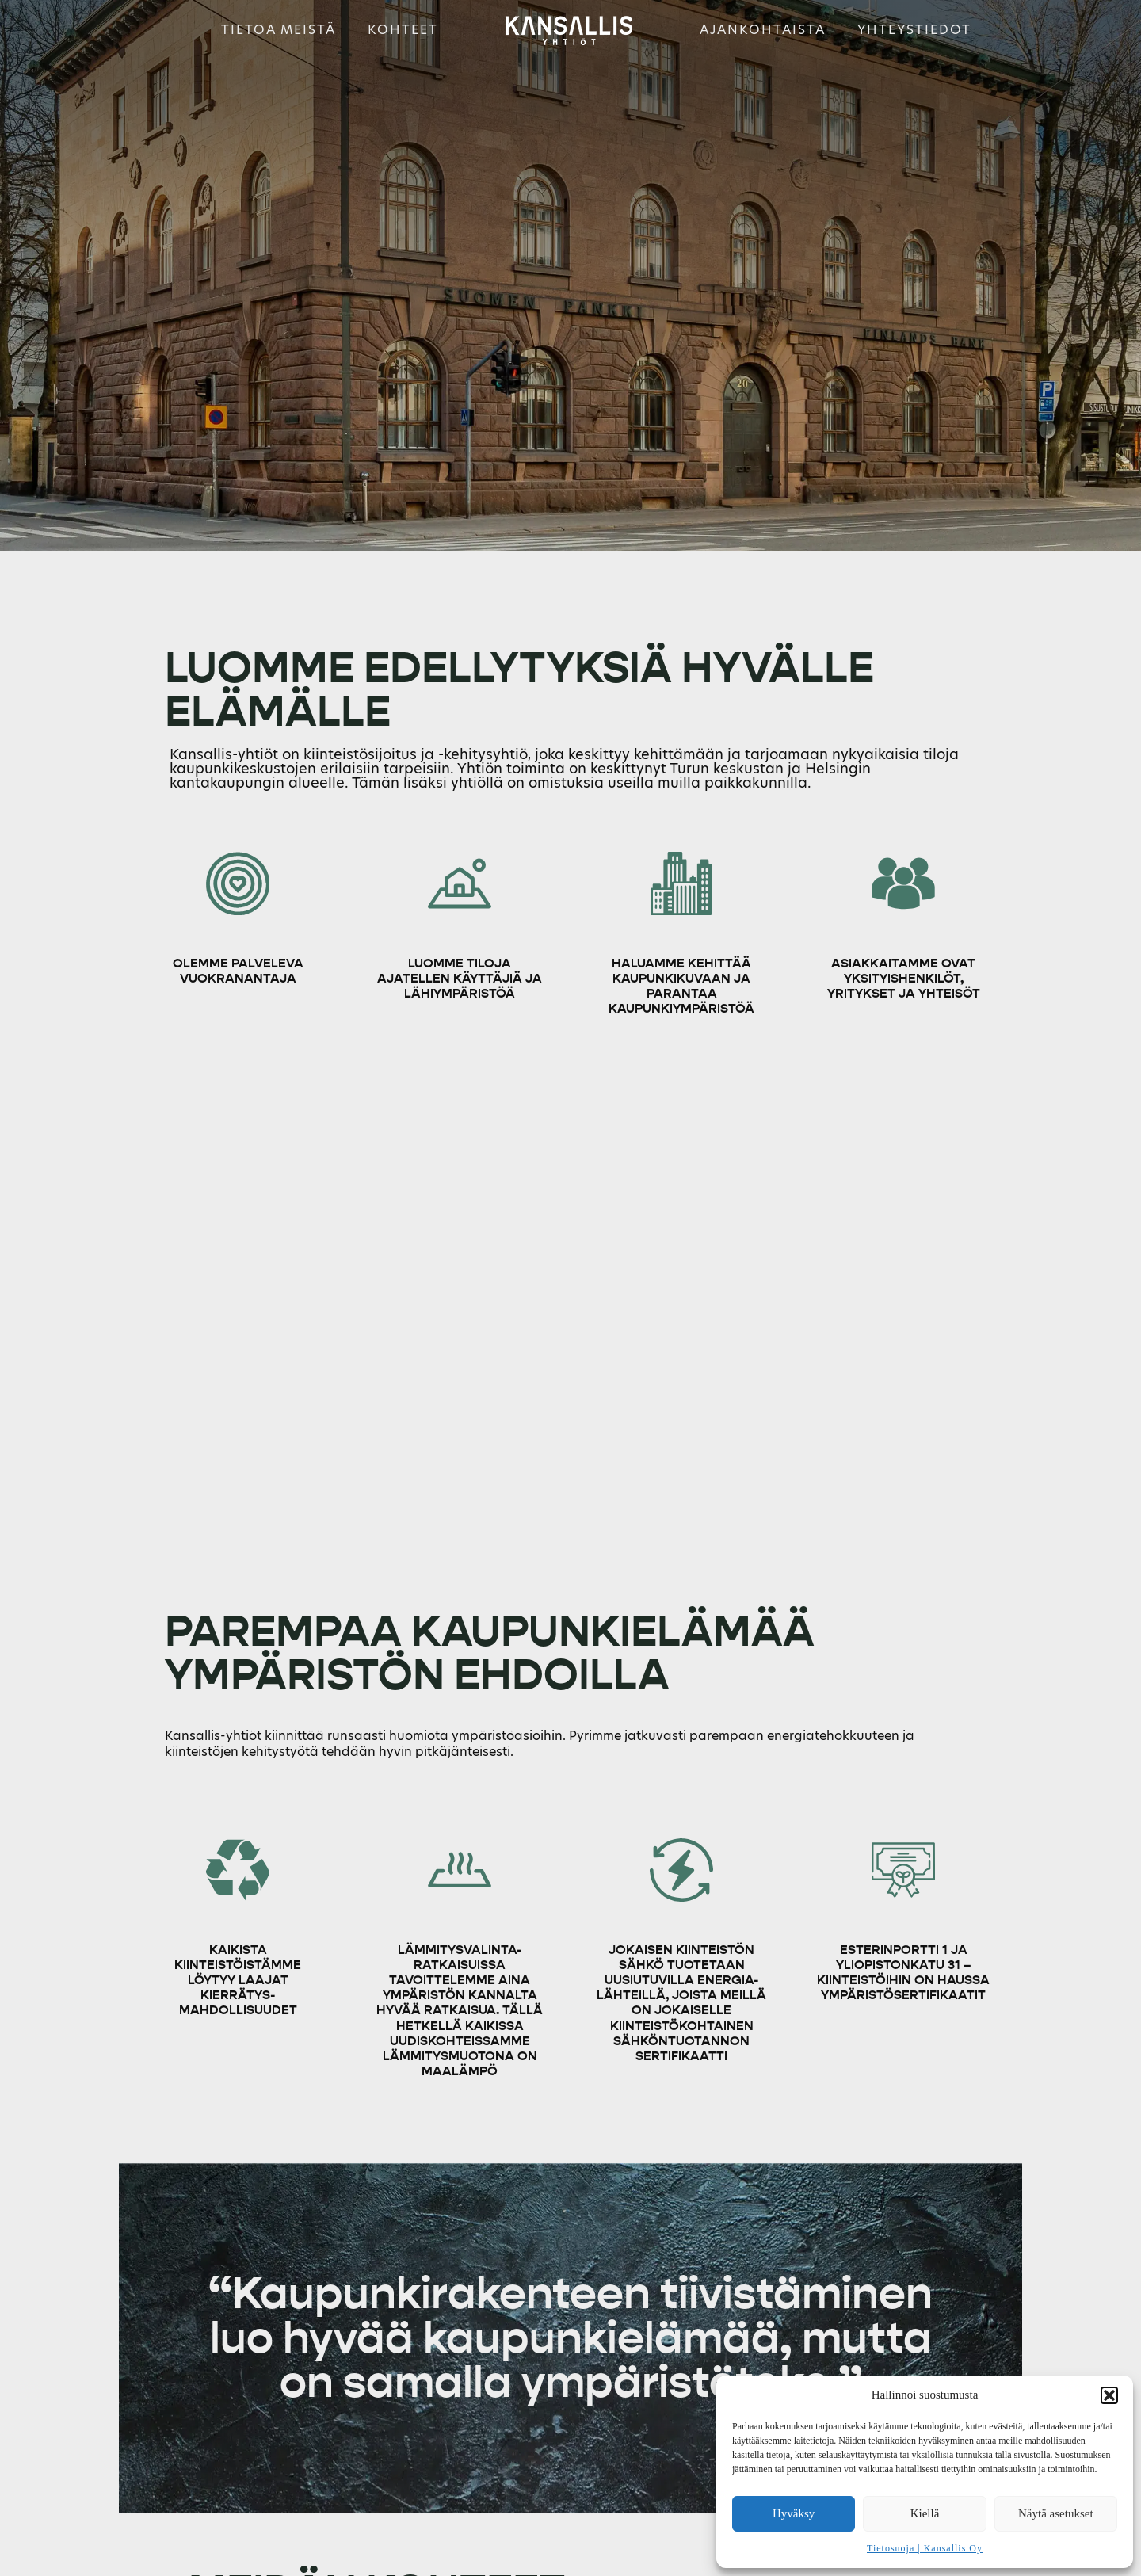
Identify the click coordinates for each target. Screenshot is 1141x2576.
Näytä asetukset (1055, 2513)
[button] (1109, 2395)
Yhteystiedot (914, 30)
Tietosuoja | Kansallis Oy (925, 2548)
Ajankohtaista (763, 30)
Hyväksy (794, 2513)
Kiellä (925, 2513)
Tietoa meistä (278, 30)
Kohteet (403, 30)
